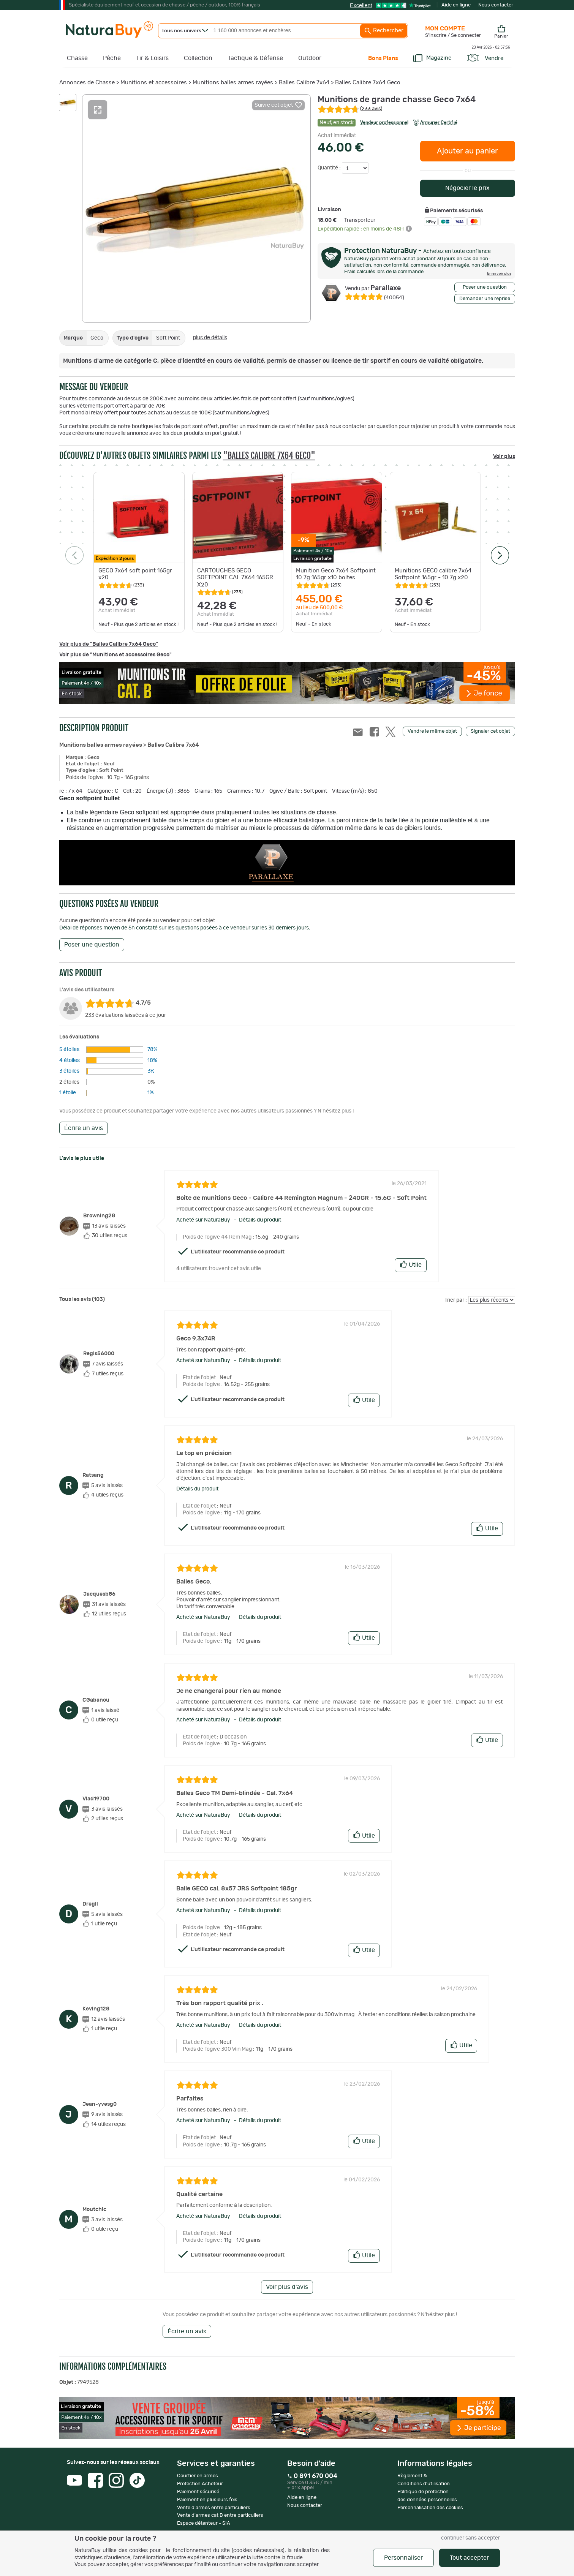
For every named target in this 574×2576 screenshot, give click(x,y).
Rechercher (383, 31)
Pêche (112, 58)
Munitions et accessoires (153, 82)
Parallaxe (373, 288)
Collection (198, 58)
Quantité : (330, 168)
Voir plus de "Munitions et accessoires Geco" (115, 654)
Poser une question (485, 287)
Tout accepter (469, 2558)
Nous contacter (495, 5)
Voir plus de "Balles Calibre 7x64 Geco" (108, 644)
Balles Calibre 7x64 (304, 82)
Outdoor (309, 58)
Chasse (77, 58)
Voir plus (504, 456)
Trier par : (455, 1300)
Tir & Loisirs (152, 58)
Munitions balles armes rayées (233, 82)
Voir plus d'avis (287, 2287)
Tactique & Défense (255, 58)
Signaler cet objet (490, 731)
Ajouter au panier (467, 151)
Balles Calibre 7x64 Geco (367, 82)
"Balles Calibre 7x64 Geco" (269, 455)
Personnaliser (403, 2558)
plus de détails (210, 337)
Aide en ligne (456, 5)
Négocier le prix (467, 188)
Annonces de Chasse (87, 82)
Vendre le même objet (432, 731)
